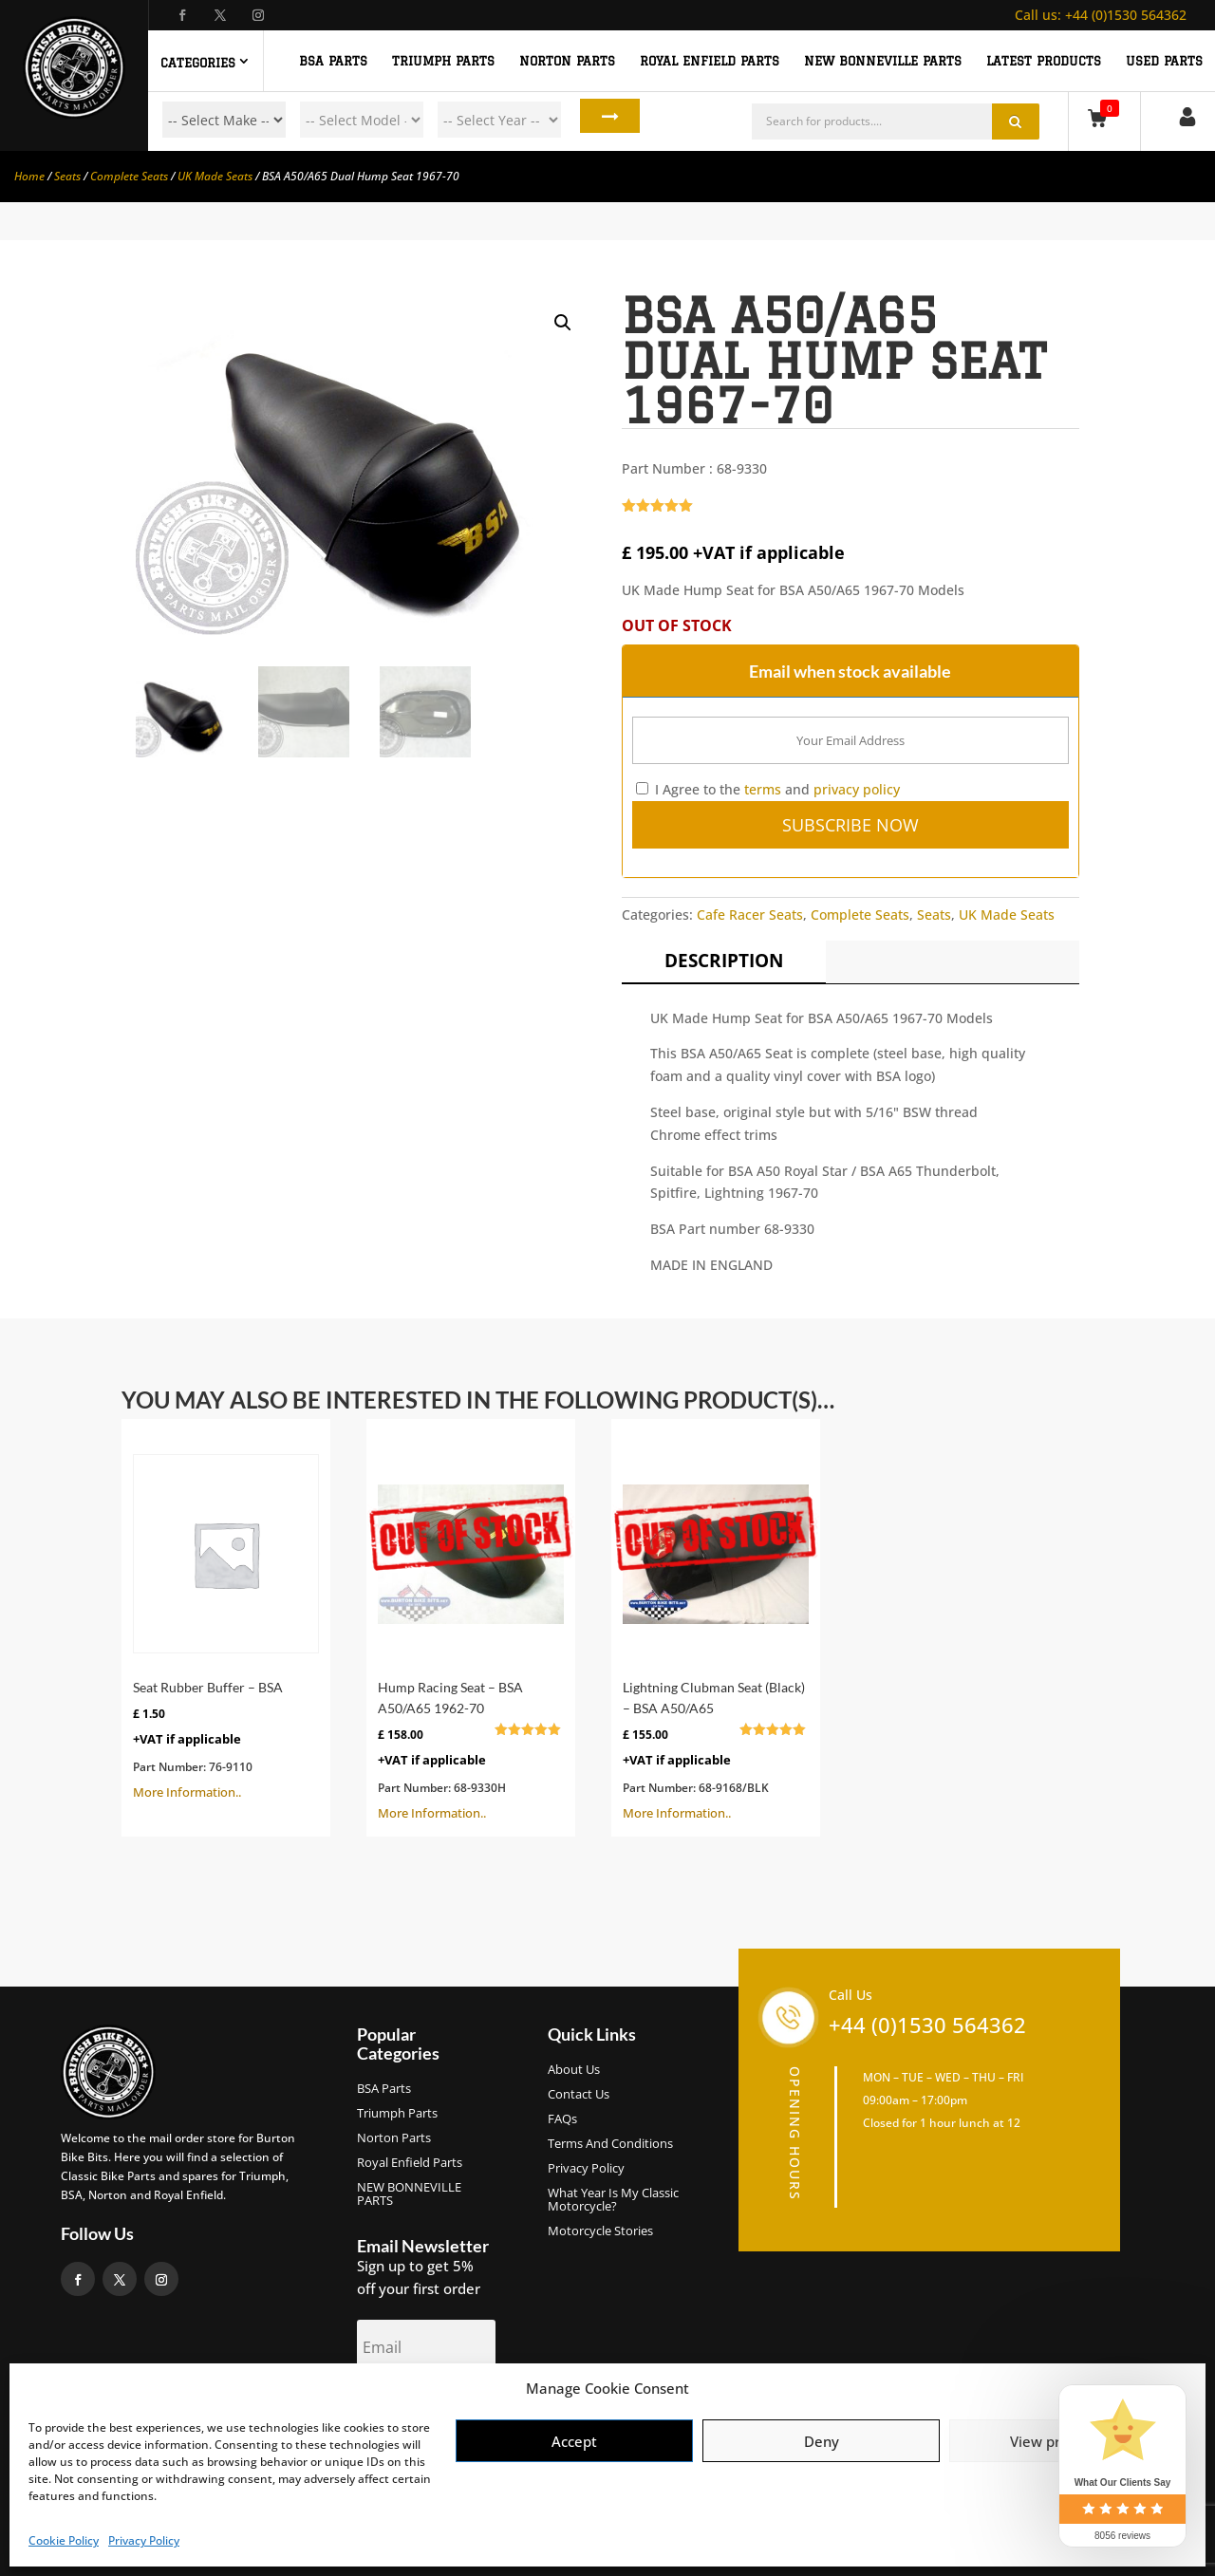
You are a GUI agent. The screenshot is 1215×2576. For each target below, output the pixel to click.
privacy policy (856, 789)
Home (29, 176)
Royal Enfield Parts (409, 2163)
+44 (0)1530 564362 (1101, 15)
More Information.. (226, 1615)
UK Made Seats (215, 176)
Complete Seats (129, 176)
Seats (67, 176)
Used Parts (1164, 60)
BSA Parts (384, 2089)
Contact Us (578, 2094)
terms (762, 789)
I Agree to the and (768, 789)
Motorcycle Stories (600, 2231)
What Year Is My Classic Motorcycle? (613, 2200)
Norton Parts (394, 2138)
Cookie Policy (63, 2540)
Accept (574, 2441)
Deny (821, 2441)
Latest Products (1043, 60)
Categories (197, 62)
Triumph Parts (397, 2113)
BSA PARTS (333, 60)
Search (596, 120)
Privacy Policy (143, 2540)
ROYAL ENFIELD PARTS (709, 60)
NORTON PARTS (567, 60)
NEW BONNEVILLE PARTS (883, 60)
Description (723, 960)
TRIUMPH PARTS (443, 60)
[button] (563, 323)
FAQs (562, 2119)
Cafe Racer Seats (750, 914)
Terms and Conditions (610, 2144)
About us (574, 2070)
